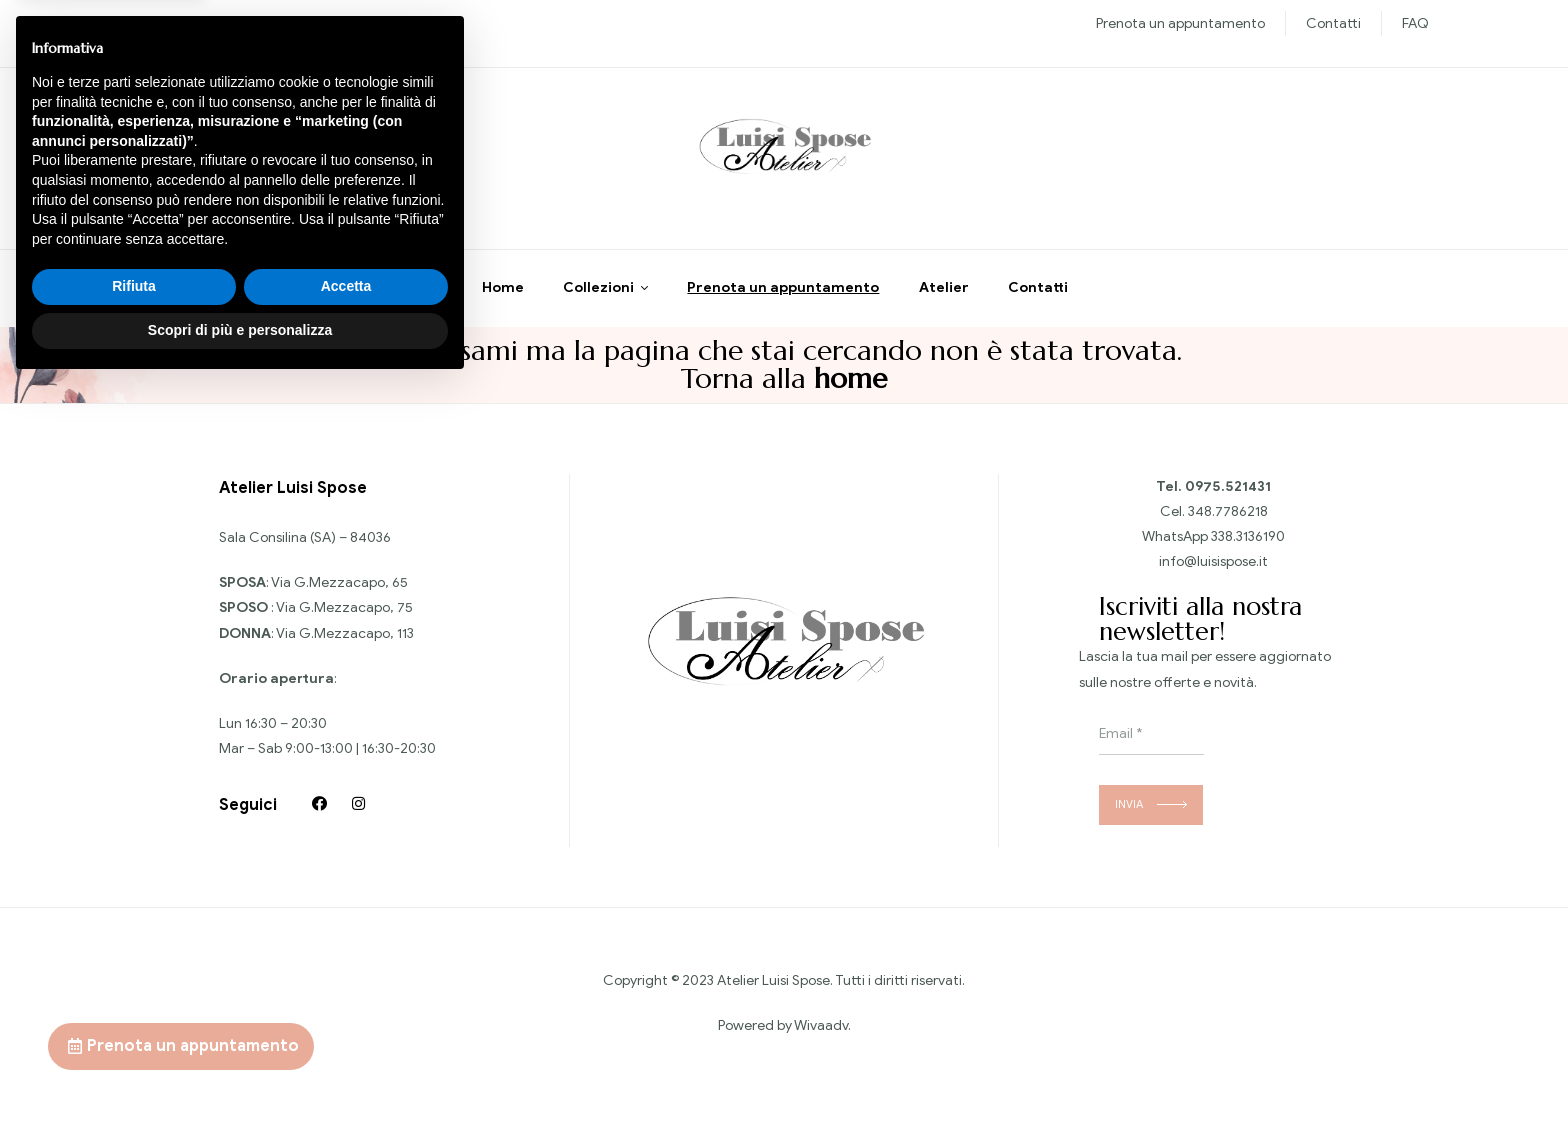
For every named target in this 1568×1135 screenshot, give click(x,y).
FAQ (1415, 23)
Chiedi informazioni (238, 169)
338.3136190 (1248, 553)
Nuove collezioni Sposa (211, 23)
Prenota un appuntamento (1180, 23)
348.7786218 (1228, 527)
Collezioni (598, 304)
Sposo (315, 23)
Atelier (944, 304)
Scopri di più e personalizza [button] (240, 1080)
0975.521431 (1228, 502)
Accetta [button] (346, 1037)
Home (503, 304)
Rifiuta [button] (134, 1037)
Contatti (1333, 23)
